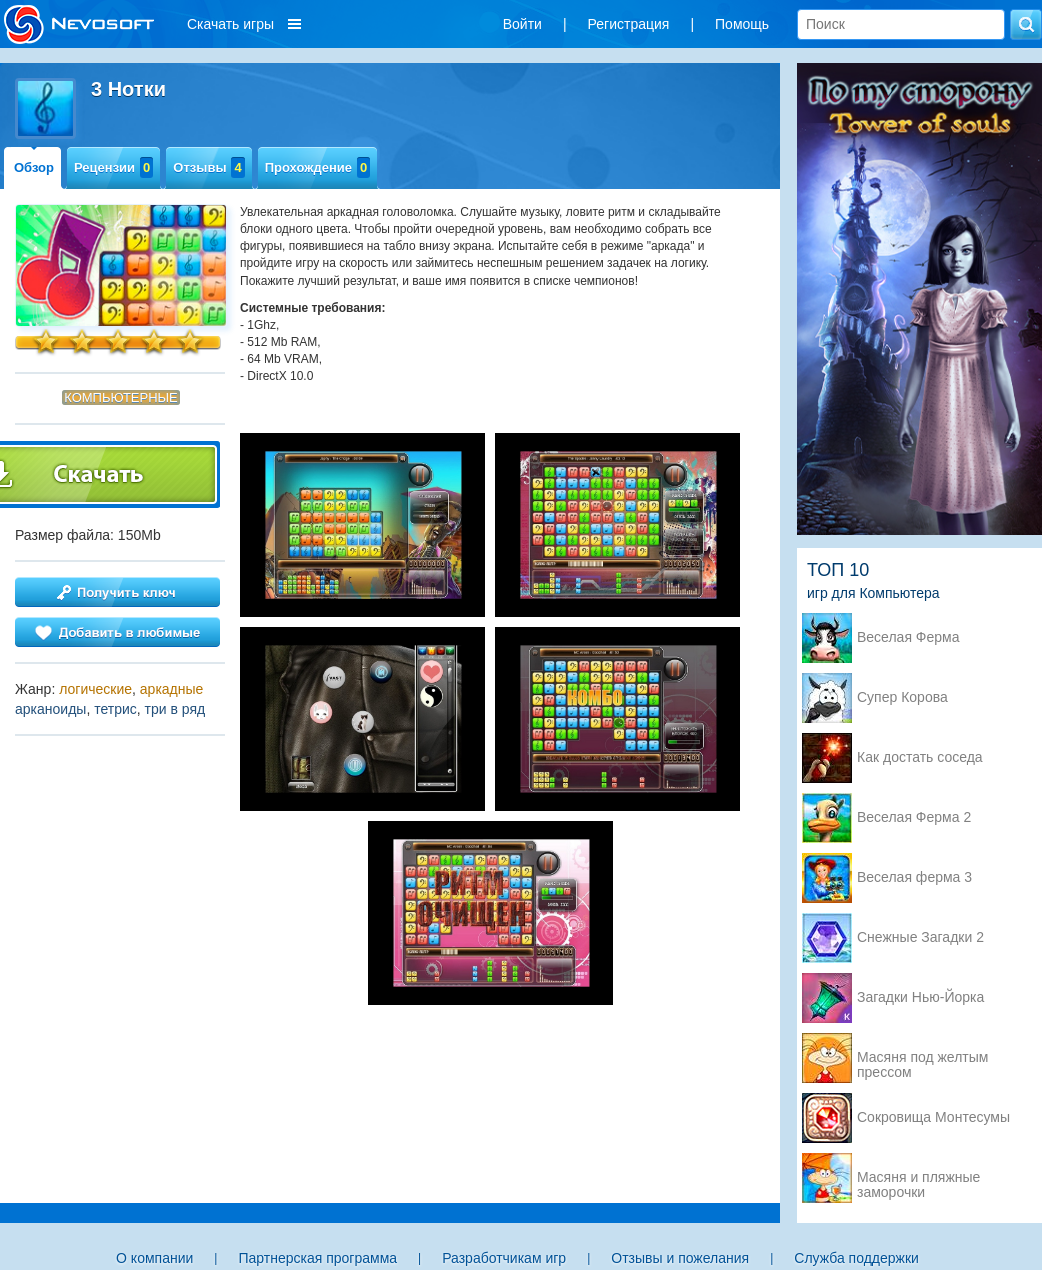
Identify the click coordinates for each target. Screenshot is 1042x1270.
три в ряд (175, 709)
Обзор (34, 167)
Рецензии (113, 167)
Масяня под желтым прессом (922, 1059)
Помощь (742, 24)
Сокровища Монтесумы (933, 1117)
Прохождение (318, 167)
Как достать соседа (920, 757)
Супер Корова (902, 697)
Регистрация (629, 24)
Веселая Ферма (908, 637)
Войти (522, 24)
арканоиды (50, 709)
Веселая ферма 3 (914, 877)
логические (95, 689)
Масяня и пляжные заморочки (918, 1179)
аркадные (172, 689)
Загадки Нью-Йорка (920, 997)
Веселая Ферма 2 (914, 817)
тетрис (115, 709)
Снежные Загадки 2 (920, 937)
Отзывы (208, 167)
